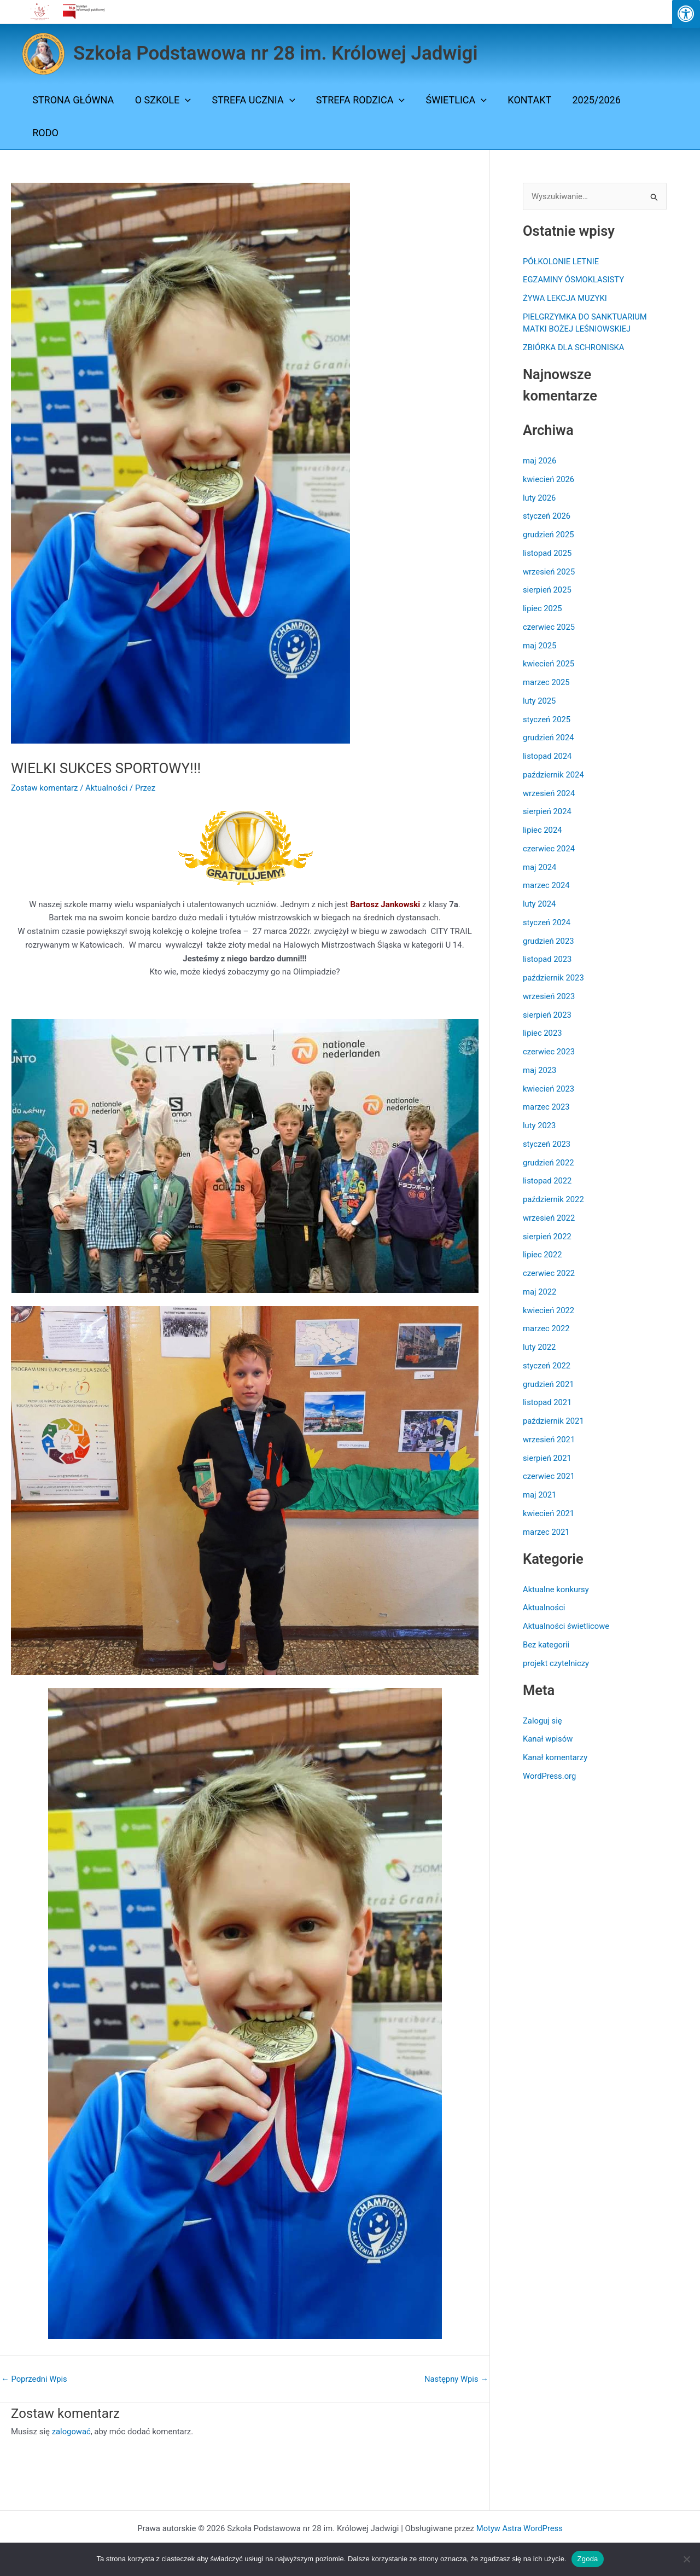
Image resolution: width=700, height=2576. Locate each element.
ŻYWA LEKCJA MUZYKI (565, 299)
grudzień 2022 (549, 1163)
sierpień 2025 (547, 590)
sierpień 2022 (547, 1236)
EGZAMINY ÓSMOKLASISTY (574, 280)
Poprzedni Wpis (34, 2379)
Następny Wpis (455, 2379)
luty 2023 (539, 1126)
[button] (183, 100)
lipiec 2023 (543, 1033)
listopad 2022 (548, 1181)
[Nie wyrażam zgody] (686, 2559)
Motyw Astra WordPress (519, 2528)
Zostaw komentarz (45, 788)
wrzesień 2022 (549, 1218)
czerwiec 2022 (549, 1274)
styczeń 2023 (547, 1144)
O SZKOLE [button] (161, 100)
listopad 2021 (548, 1403)
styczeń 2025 (547, 719)
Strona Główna (72, 100)
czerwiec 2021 (549, 1477)
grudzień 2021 (549, 1384)
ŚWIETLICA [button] (450, 100)
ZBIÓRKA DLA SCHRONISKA (574, 348)
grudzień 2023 (549, 941)
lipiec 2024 (543, 831)
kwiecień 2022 (549, 1310)
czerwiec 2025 (549, 627)
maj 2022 (540, 1292)
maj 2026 (540, 461)
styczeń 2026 (547, 516)
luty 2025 (539, 701)
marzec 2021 (546, 1532)
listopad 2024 (548, 757)
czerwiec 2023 (549, 1052)
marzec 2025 (546, 683)
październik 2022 (554, 1200)
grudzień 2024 (549, 738)
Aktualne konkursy (556, 1589)
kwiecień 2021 (549, 1513)
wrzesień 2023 (549, 996)
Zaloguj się (543, 1721)
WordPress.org (550, 1776)
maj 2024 (540, 867)
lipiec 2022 (543, 1255)
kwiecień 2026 (549, 479)
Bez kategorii (546, 1645)
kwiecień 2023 (549, 1089)
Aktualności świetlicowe (567, 1627)
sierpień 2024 (547, 812)
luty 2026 (539, 498)
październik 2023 (554, 978)
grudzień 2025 (549, 535)
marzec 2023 (546, 1107)
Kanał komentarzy (555, 1758)
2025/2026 (588, 100)
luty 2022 (539, 1348)
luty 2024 (539, 904)
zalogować (71, 2431)
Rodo (45, 132)
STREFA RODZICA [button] (356, 100)
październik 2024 (554, 775)
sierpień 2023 (547, 1015)
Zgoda (587, 2559)
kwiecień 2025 (549, 664)
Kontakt (523, 100)
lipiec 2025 (543, 609)
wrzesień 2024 (549, 793)
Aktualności (107, 788)
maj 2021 (540, 1495)
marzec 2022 (546, 1329)
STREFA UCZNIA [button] (250, 100)
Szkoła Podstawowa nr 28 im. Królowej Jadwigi (275, 53)
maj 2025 (540, 646)
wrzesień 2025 (549, 572)
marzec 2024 (546, 886)
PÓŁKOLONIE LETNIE (561, 261)
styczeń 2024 (547, 922)
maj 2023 (540, 1070)
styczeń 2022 (547, 1366)
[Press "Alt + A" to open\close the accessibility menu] (686, 14)
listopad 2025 (548, 553)
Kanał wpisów (548, 1739)
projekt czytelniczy (556, 1663)
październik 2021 (554, 1421)
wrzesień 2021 (549, 1439)
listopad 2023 (548, 960)
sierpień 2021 (547, 1458)
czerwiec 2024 (549, 849)
